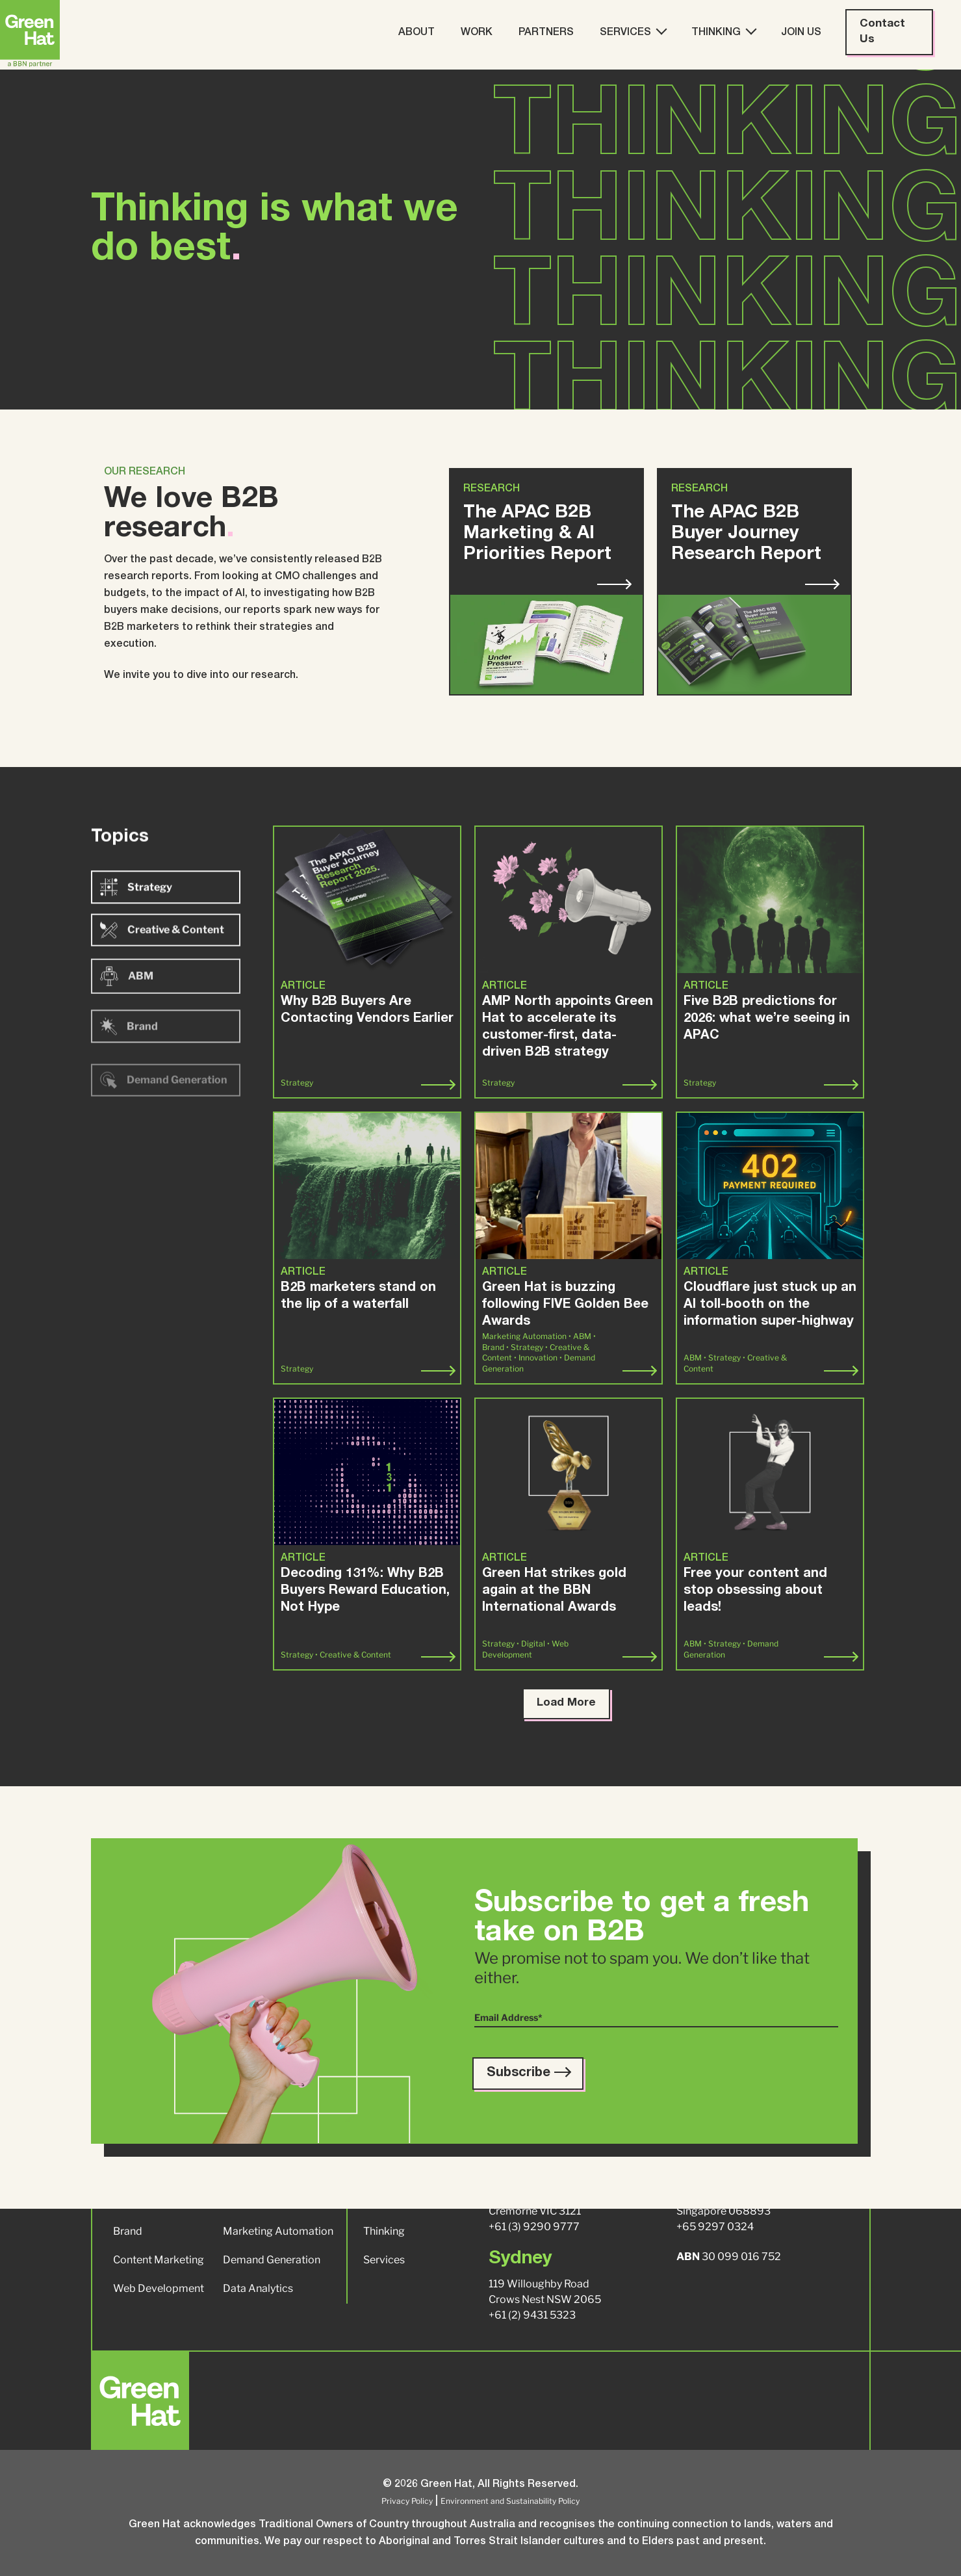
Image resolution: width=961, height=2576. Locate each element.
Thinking (723, 32)
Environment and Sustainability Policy (510, 2501)
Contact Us (882, 32)
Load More (566, 1703)
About (416, 33)
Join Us (801, 33)
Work (477, 33)
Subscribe (528, 2073)
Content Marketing (158, 2260)
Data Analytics (258, 2288)
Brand (127, 2231)
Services (632, 32)
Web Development (158, 2288)
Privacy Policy (407, 2501)
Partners (546, 33)
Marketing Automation (278, 2231)
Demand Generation (271, 2260)
